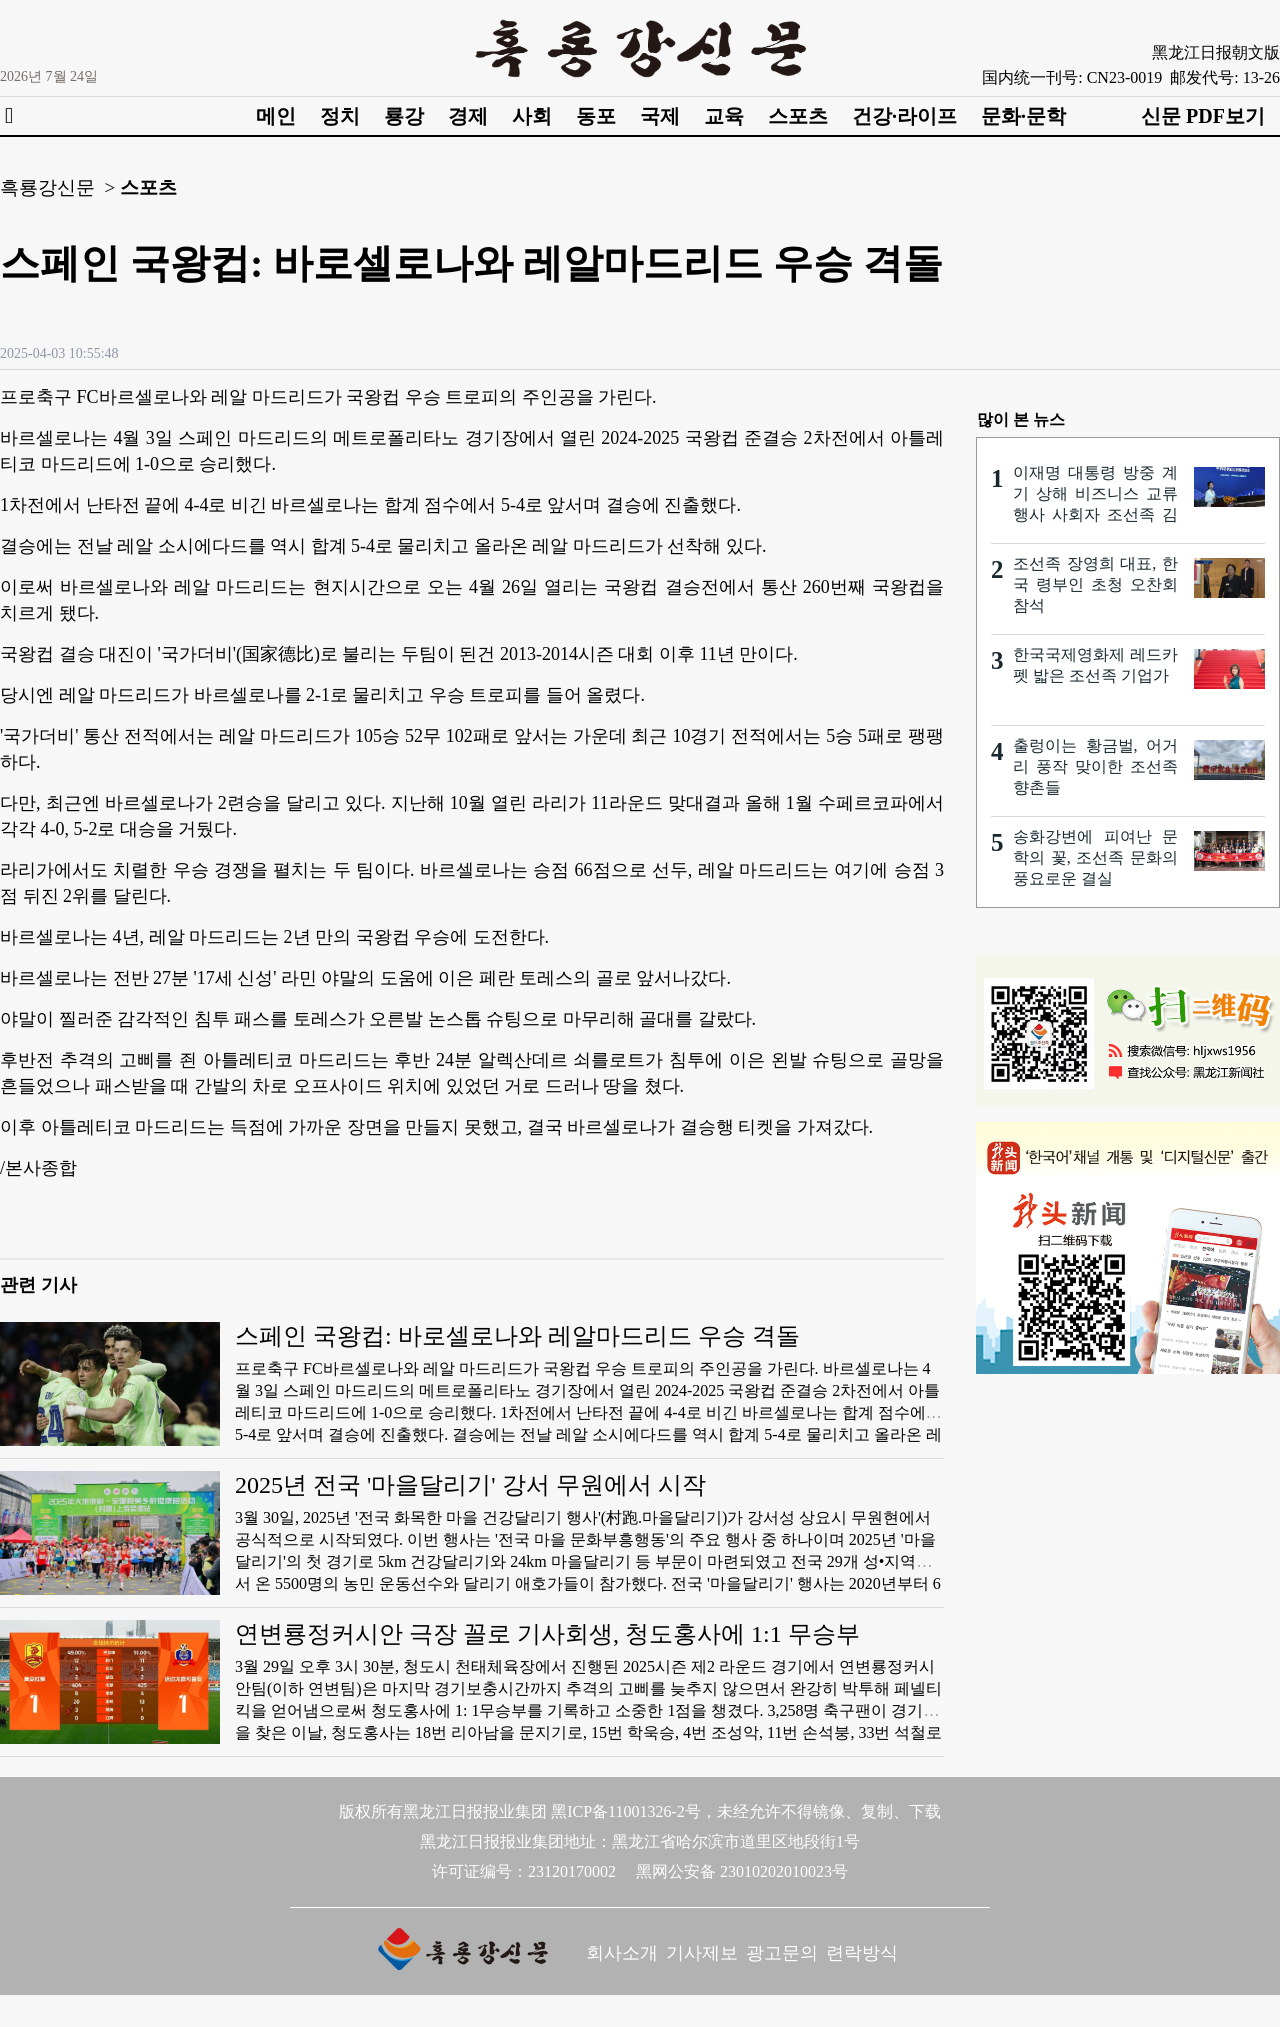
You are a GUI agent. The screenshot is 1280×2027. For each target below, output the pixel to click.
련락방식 (862, 1953)
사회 (532, 116)
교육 (724, 116)
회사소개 (622, 1953)
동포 (596, 116)
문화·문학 (1023, 116)
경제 (468, 116)
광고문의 (782, 1953)
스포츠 (798, 116)
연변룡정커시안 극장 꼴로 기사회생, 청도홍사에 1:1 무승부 (547, 1634)
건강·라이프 (904, 116)
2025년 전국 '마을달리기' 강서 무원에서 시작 (470, 1485)
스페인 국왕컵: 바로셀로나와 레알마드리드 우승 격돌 (517, 1336)
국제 (660, 116)
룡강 (404, 116)
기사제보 (702, 1953)
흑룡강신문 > (57, 187)
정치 (340, 116)
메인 (276, 116)
